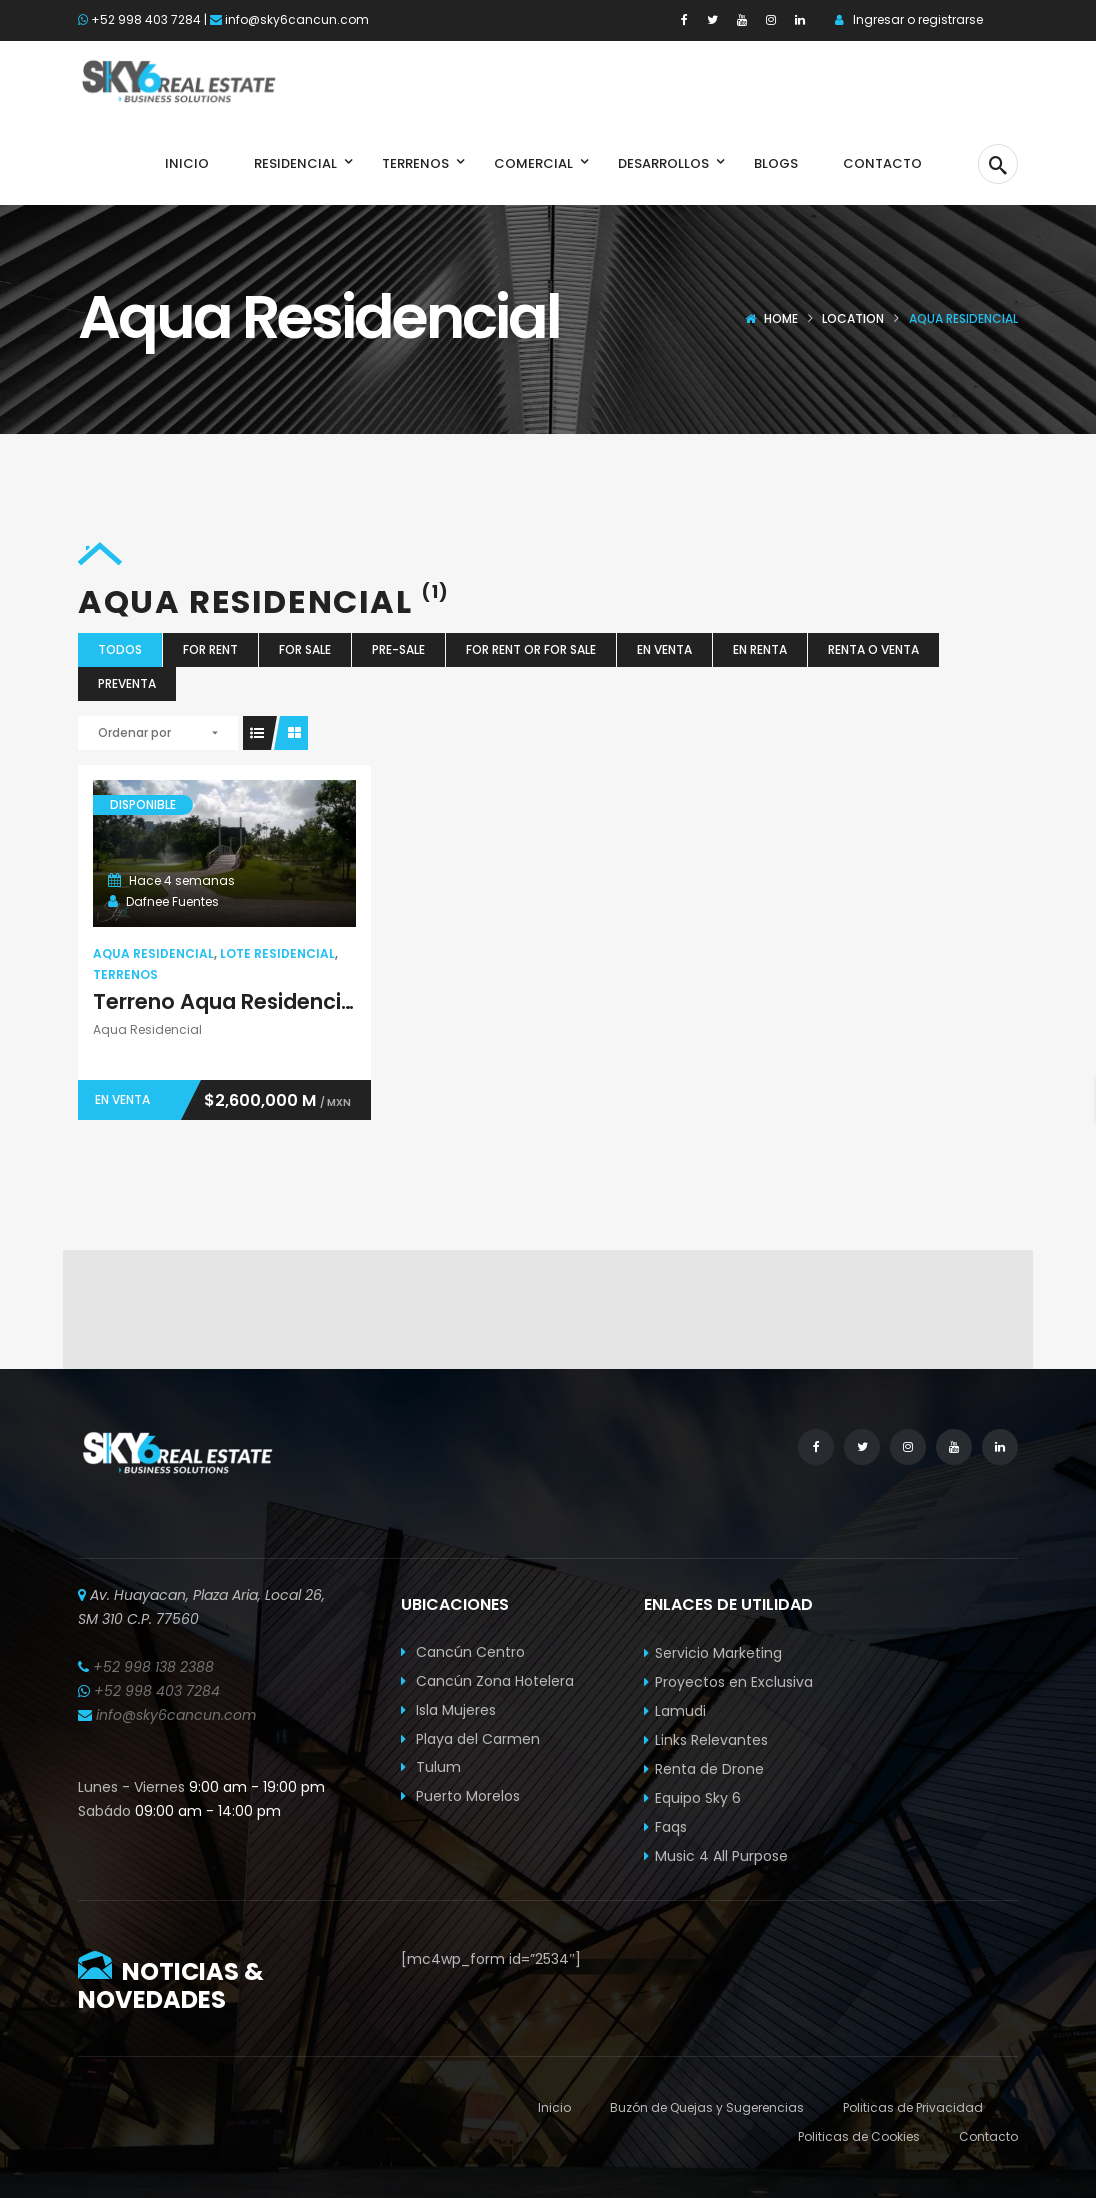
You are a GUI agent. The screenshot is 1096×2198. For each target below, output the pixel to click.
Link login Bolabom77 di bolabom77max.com (258, 1326)
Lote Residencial (277, 953)
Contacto (988, 2136)
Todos (120, 649)
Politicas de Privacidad (913, 2107)
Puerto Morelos (460, 1796)
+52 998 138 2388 (153, 1667)
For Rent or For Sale (531, 649)
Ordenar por (134, 732)
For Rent (210, 649)
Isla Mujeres (448, 1710)
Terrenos (125, 974)
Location (853, 318)
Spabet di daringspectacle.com (232, 1258)
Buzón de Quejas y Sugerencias (707, 2107)
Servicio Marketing (718, 1653)
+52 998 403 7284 (146, 19)
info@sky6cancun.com (297, 19)
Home (781, 318)
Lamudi (680, 1711)
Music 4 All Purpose (721, 1856)
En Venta (664, 649)
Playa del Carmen (470, 1739)
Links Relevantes (711, 1740)
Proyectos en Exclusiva (734, 1682)
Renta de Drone (709, 1769)
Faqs (671, 1827)
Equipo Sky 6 (698, 1798)
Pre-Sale (398, 649)
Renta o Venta (873, 649)
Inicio (554, 2107)
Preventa (127, 683)
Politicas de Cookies (859, 2136)
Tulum (431, 1767)
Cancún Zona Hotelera (487, 1681)
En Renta (760, 649)
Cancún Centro (463, 1652)
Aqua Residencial (153, 953)
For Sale (305, 649)
